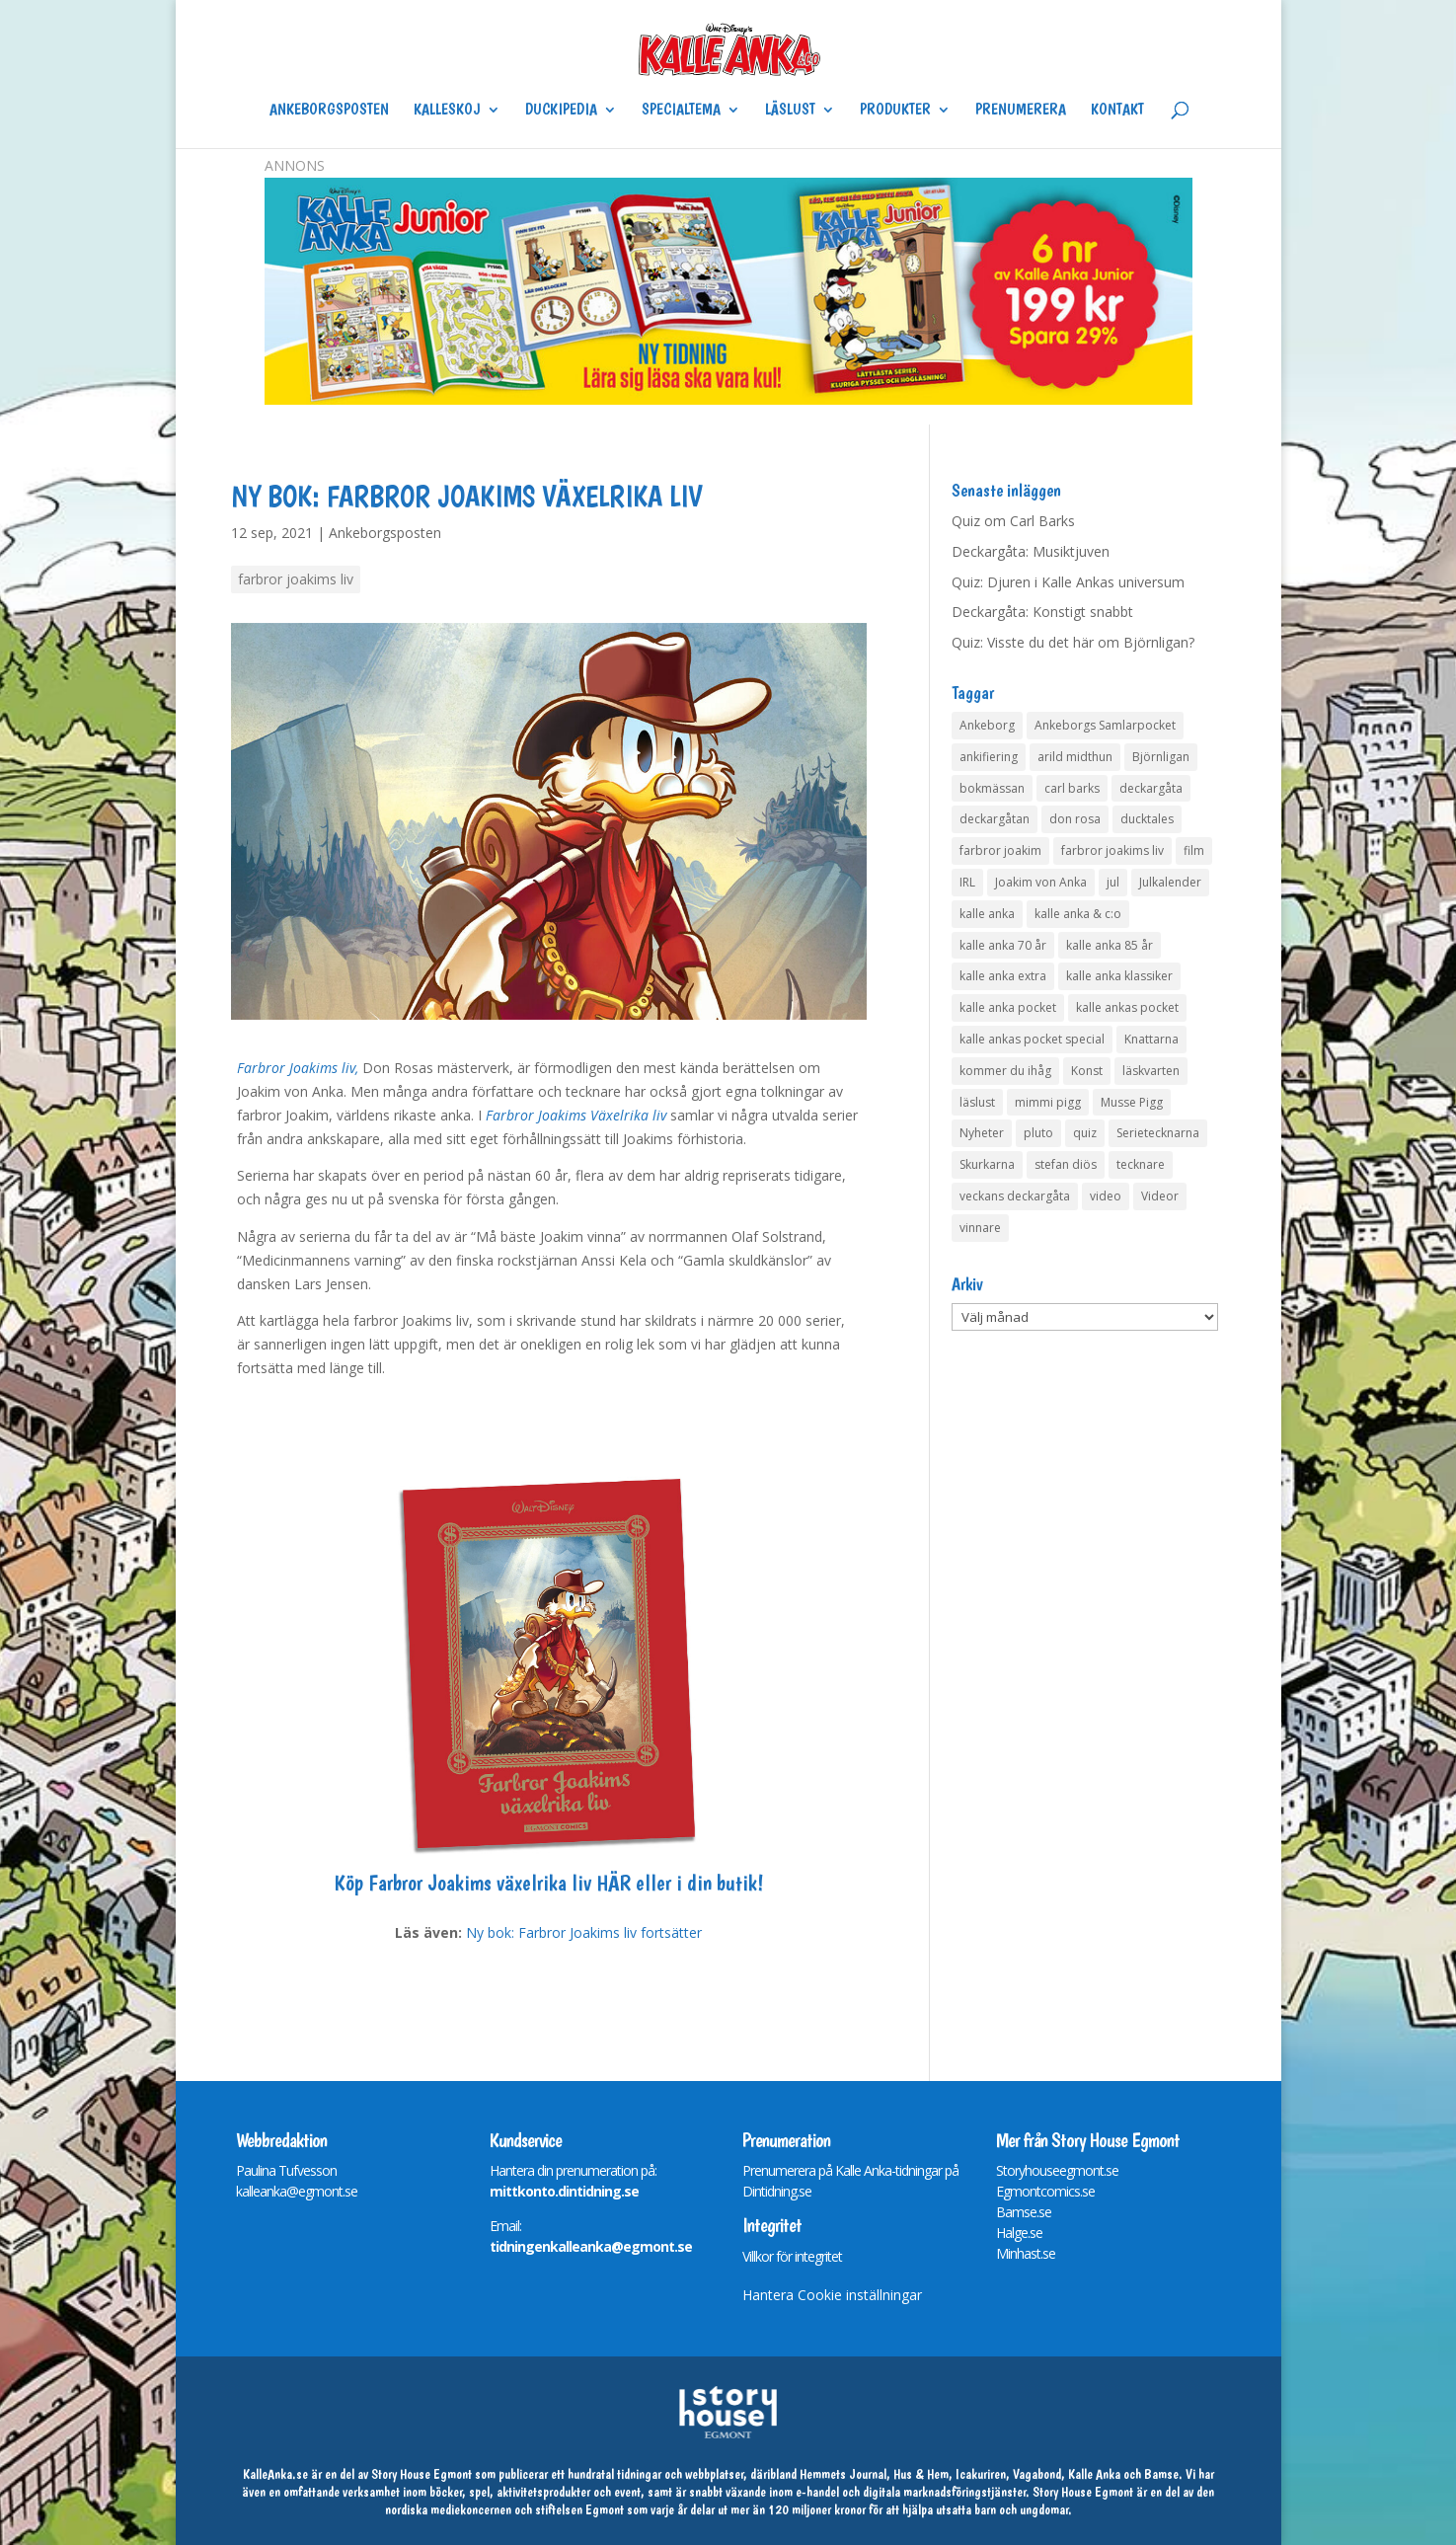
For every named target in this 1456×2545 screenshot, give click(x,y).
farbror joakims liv (295, 579)
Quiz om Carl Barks (1013, 520)
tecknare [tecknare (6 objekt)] (1140, 1164)
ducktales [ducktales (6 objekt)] (1147, 818)
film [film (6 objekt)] (1194, 850)
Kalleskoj (447, 110)
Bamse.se (1023, 2211)
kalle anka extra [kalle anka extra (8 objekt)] (1002, 975)
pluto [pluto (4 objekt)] (1038, 1132)
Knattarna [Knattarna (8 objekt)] (1151, 1039)
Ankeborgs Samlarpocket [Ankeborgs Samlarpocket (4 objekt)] (1105, 725)
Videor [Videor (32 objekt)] (1160, 1196)
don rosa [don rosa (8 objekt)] (1075, 818)
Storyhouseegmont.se (1057, 2170)
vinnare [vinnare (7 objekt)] (980, 1227)
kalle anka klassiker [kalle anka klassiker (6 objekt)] (1119, 975)
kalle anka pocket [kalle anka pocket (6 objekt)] (1007, 1007)
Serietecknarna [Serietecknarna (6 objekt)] (1157, 1132)
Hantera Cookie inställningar (832, 2294)
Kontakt (1117, 110)
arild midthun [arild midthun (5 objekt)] (1074, 756)
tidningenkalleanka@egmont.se (591, 2246)
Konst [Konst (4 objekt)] (1087, 1070)
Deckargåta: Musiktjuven (1031, 551)
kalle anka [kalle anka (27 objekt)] (987, 913)
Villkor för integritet (792, 2256)
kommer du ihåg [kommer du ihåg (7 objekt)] (1005, 1070)
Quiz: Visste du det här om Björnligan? (1073, 642)
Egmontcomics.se (1045, 2191)
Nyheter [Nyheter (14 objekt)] (981, 1132)
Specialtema (681, 110)
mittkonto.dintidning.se (564, 2191)
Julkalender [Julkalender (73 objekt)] (1170, 882)
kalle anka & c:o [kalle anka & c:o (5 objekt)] (1078, 913)
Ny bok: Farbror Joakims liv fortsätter (584, 1932)
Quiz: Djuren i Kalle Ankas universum (1068, 582)
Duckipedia (561, 110)
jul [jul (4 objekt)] (1113, 882)
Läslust (790, 110)
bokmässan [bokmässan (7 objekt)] (992, 788)
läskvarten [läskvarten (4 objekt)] (1151, 1070)
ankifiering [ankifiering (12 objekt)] (988, 756)
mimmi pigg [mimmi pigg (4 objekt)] (1048, 1102)
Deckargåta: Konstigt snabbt (1042, 611)
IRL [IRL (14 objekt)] (967, 882)
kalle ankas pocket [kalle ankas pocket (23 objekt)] (1127, 1007)
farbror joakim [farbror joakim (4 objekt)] (1000, 850)
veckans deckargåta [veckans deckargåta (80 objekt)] (1014, 1196)
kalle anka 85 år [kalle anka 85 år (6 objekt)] (1109, 945)
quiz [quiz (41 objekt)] (1085, 1132)
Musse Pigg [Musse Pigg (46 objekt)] (1132, 1102)
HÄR (613, 1882)
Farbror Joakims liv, (297, 1067)
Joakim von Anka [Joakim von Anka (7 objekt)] (1041, 882)
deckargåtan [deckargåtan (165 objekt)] (994, 818)
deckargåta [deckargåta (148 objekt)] (1151, 788)
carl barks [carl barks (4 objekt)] (1072, 788)
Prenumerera (1020, 110)
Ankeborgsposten (329, 110)
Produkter (895, 110)
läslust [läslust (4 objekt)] (977, 1102)
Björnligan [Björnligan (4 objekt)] (1160, 756)
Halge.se (1019, 2232)
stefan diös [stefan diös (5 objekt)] (1066, 1164)
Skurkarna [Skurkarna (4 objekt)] (987, 1164)
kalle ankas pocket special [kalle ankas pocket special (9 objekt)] (1032, 1039)
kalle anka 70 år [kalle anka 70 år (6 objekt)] (1002, 945)
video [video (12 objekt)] (1105, 1196)
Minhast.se (1025, 2253)
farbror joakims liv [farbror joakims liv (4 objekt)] (1112, 850)
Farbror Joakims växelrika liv (482, 1882)
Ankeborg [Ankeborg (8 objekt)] (987, 725)
